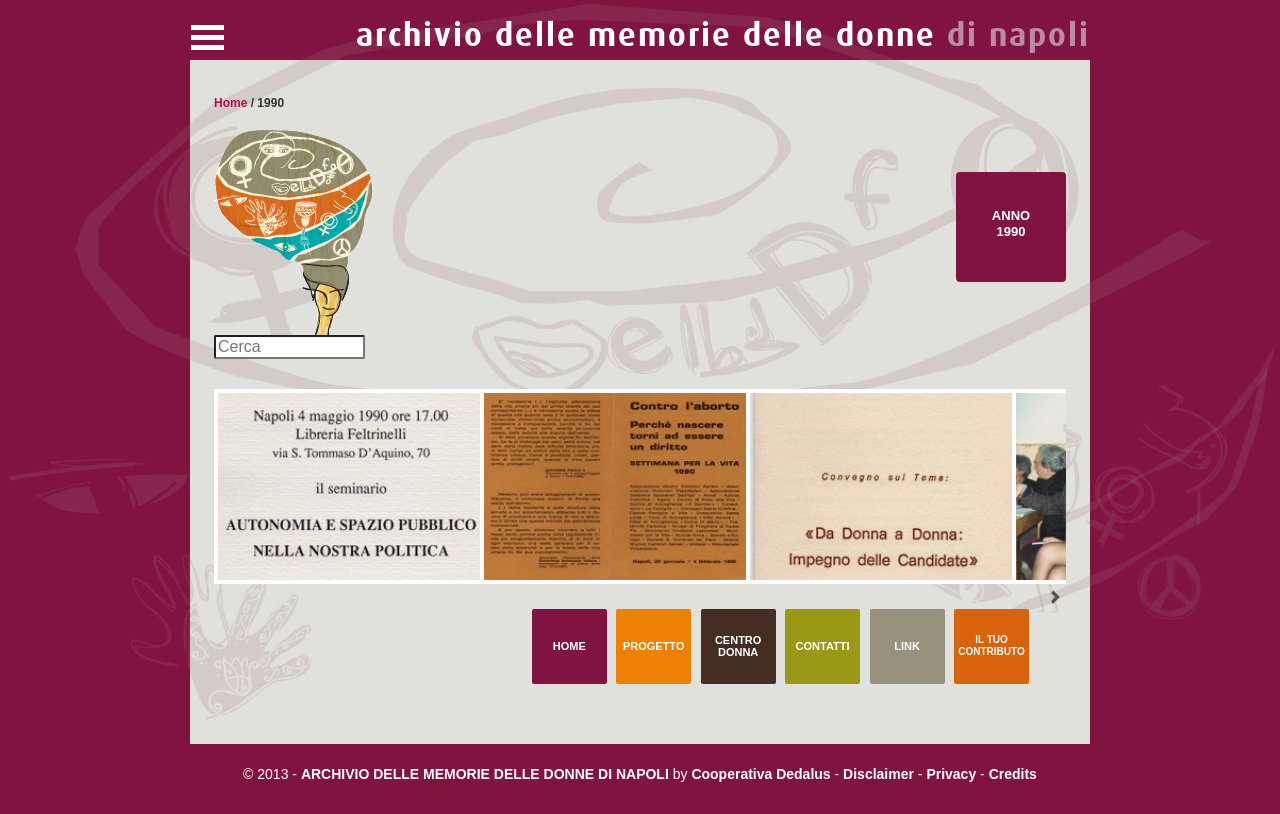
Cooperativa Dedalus (760, 774)
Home (230, 103)
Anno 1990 (1011, 223)
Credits (1013, 774)
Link (907, 646)
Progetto (654, 646)
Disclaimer (878, 774)
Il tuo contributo (991, 645)
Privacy (951, 774)
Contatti (823, 646)
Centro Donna (738, 646)
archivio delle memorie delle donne (723, 35)
